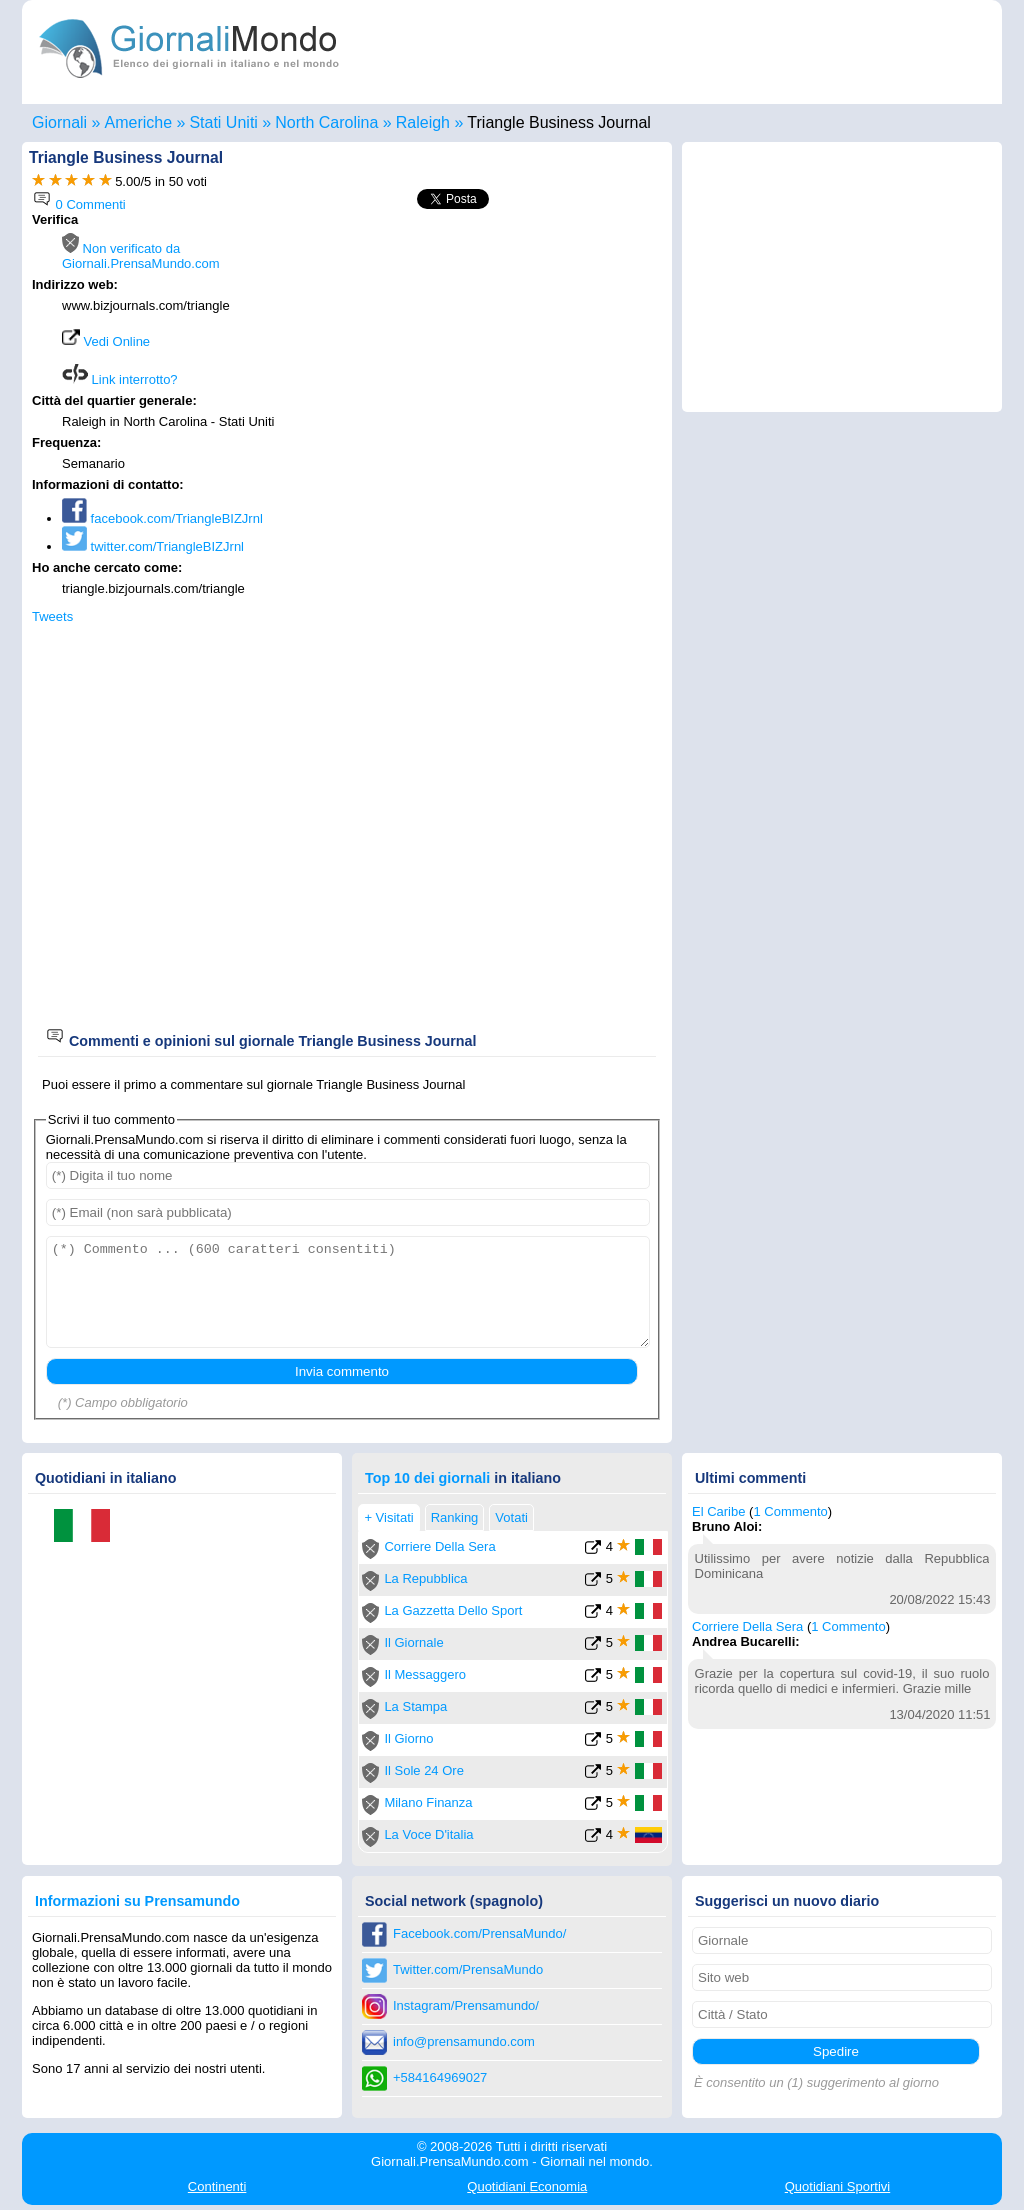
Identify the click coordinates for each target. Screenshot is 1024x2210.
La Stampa (415, 1706)
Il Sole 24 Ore (424, 1770)
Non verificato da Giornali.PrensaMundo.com (141, 256)
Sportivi (838, 2186)
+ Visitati (388, 1517)
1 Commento (790, 1511)
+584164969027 (440, 2077)
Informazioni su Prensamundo (137, 1901)
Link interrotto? (120, 379)
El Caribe (718, 1511)
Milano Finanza (428, 1802)
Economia (527, 2186)
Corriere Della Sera (439, 1546)
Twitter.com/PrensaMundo (468, 1969)
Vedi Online (106, 341)
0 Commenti (79, 204)
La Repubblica (425, 1578)
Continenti (217, 2186)
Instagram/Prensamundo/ (466, 2005)
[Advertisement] (494, 352)
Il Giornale (413, 1642)
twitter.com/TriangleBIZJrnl (153, 546)
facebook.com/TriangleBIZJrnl (162, 518)
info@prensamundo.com (464, 2041)
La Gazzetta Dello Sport (453, 1610)
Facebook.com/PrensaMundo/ (479, 1933)
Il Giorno (408, 1738)
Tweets (52, 616)
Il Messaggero (425, 1674)
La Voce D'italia (428, 1834)
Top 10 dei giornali (427, 1478)
